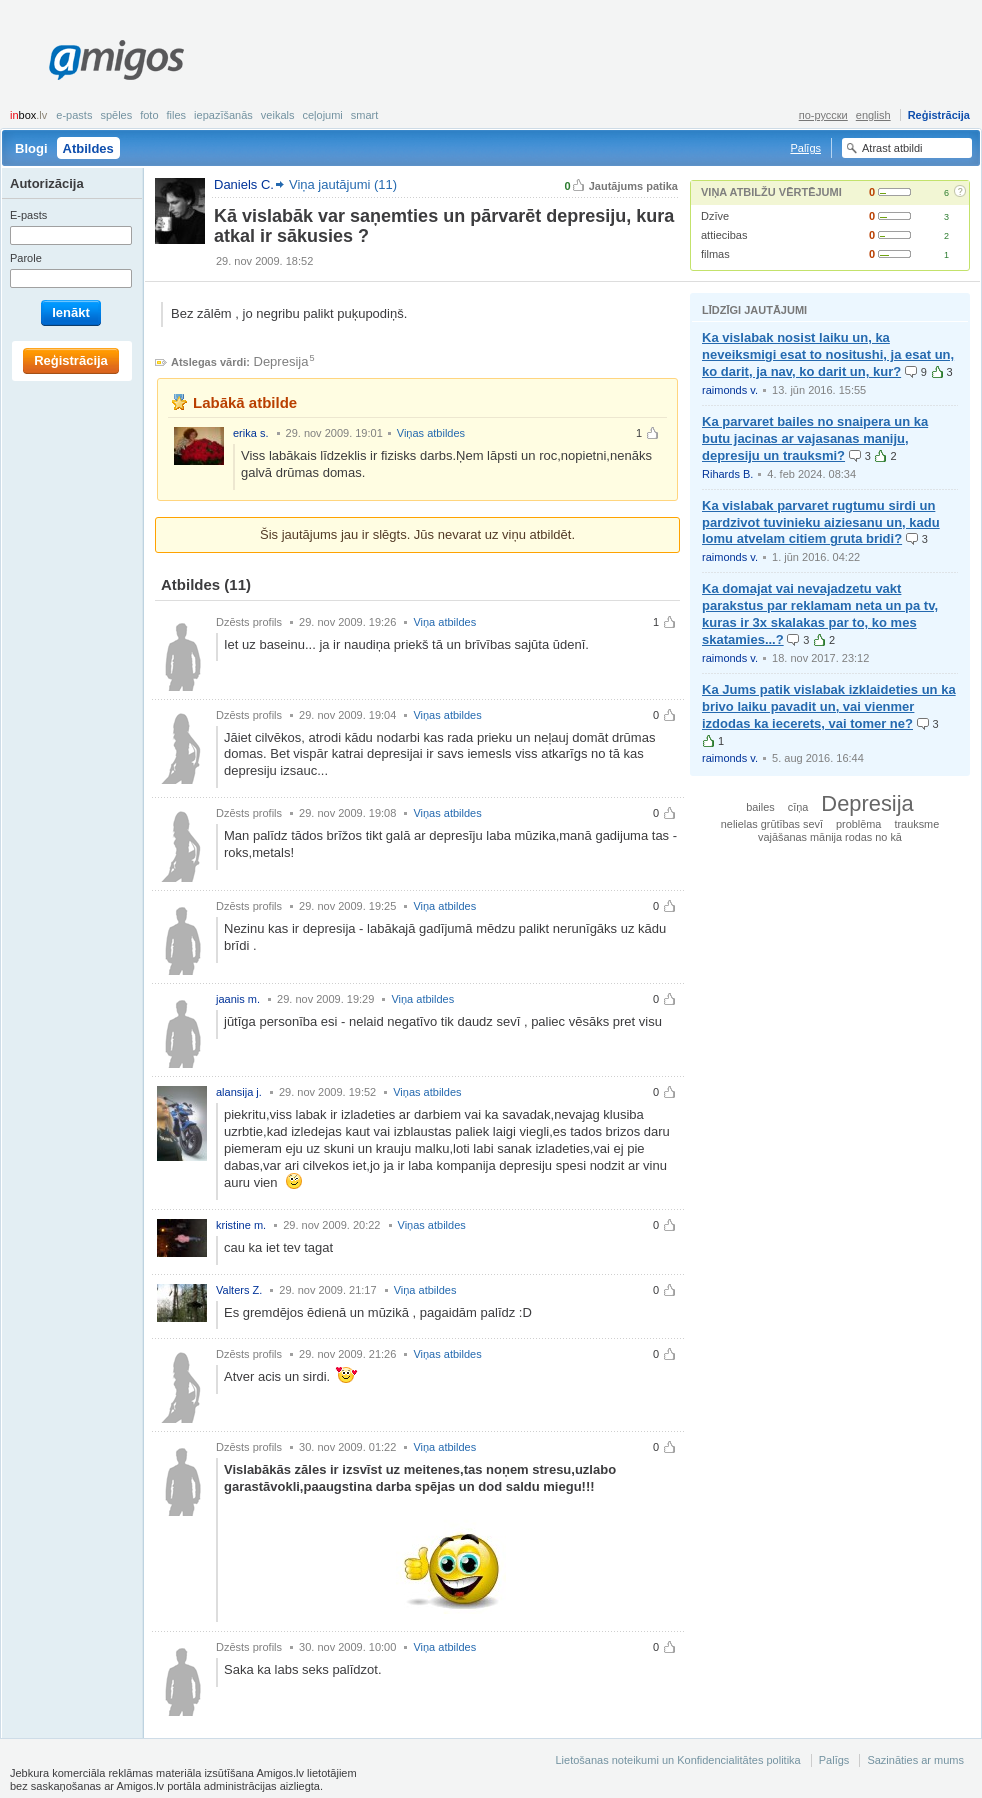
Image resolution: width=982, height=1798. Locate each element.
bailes (760, 807)
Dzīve (715, 216)
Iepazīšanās (223, 115)
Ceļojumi (322, 115)
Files (177, 115)
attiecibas (724, 235)
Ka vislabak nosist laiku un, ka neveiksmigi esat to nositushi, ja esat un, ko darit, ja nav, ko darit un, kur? (828, 354)
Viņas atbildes (431, 433)
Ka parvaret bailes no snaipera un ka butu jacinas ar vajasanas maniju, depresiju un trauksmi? (815, 438)
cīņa (798, 807)
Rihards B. (727, 474)
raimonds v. (730, 390)
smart (365, 115)
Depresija (281, 361)
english (873, 115)
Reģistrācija (939, 115)
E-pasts (74, 115)
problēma (858, 824)
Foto (149, 115)
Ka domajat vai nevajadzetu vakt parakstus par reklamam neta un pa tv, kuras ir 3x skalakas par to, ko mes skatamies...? (820, 614)
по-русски (823, 115)
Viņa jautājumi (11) (343, 184)
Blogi (31, 148)
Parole (26, 258)
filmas (715, 254)
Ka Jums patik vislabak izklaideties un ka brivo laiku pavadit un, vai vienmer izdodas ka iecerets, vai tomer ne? (829, 706)
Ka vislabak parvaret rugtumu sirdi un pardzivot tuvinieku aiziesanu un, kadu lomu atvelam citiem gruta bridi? (821, 522)
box (28, 115)
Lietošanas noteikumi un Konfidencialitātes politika (677, 1760)
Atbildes (88, 148)
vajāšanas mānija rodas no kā (830, 837)
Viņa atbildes (444, 622)
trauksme (916, 824)
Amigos (116, 60)
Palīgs (805, 148)
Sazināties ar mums (915, 1760)
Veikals (278, 115)
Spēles (116, 115)
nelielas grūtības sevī (772, 824)
